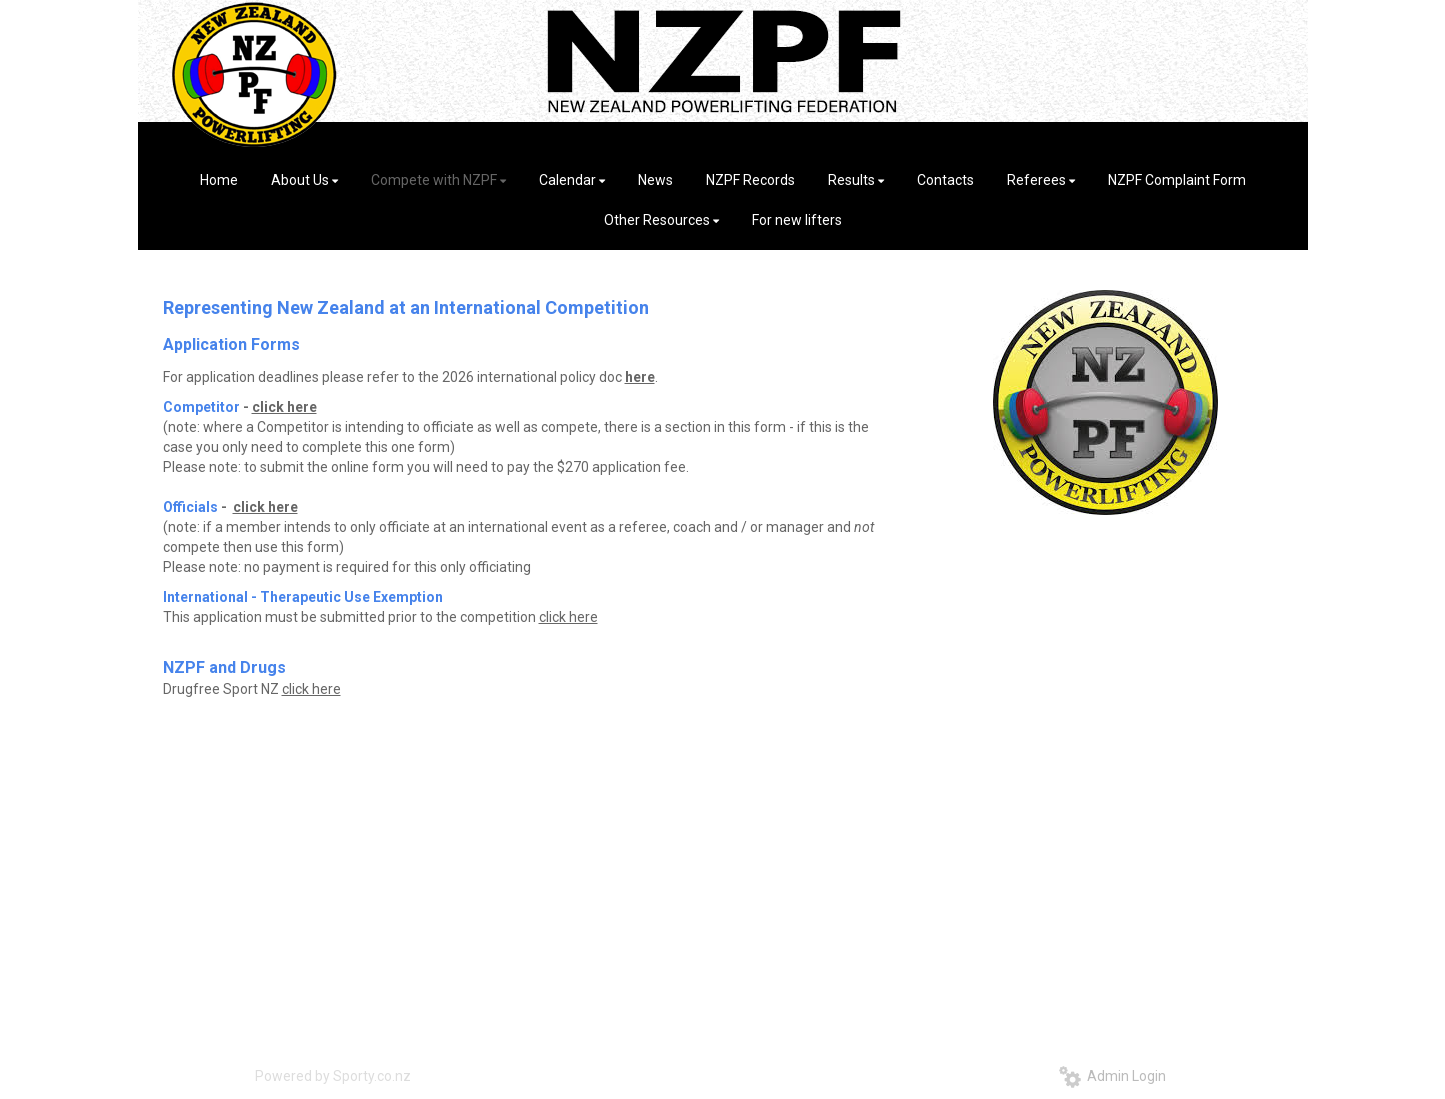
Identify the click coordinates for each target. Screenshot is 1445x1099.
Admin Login (1112, 1076)
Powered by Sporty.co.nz (333, 1076)
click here (284, 407)
